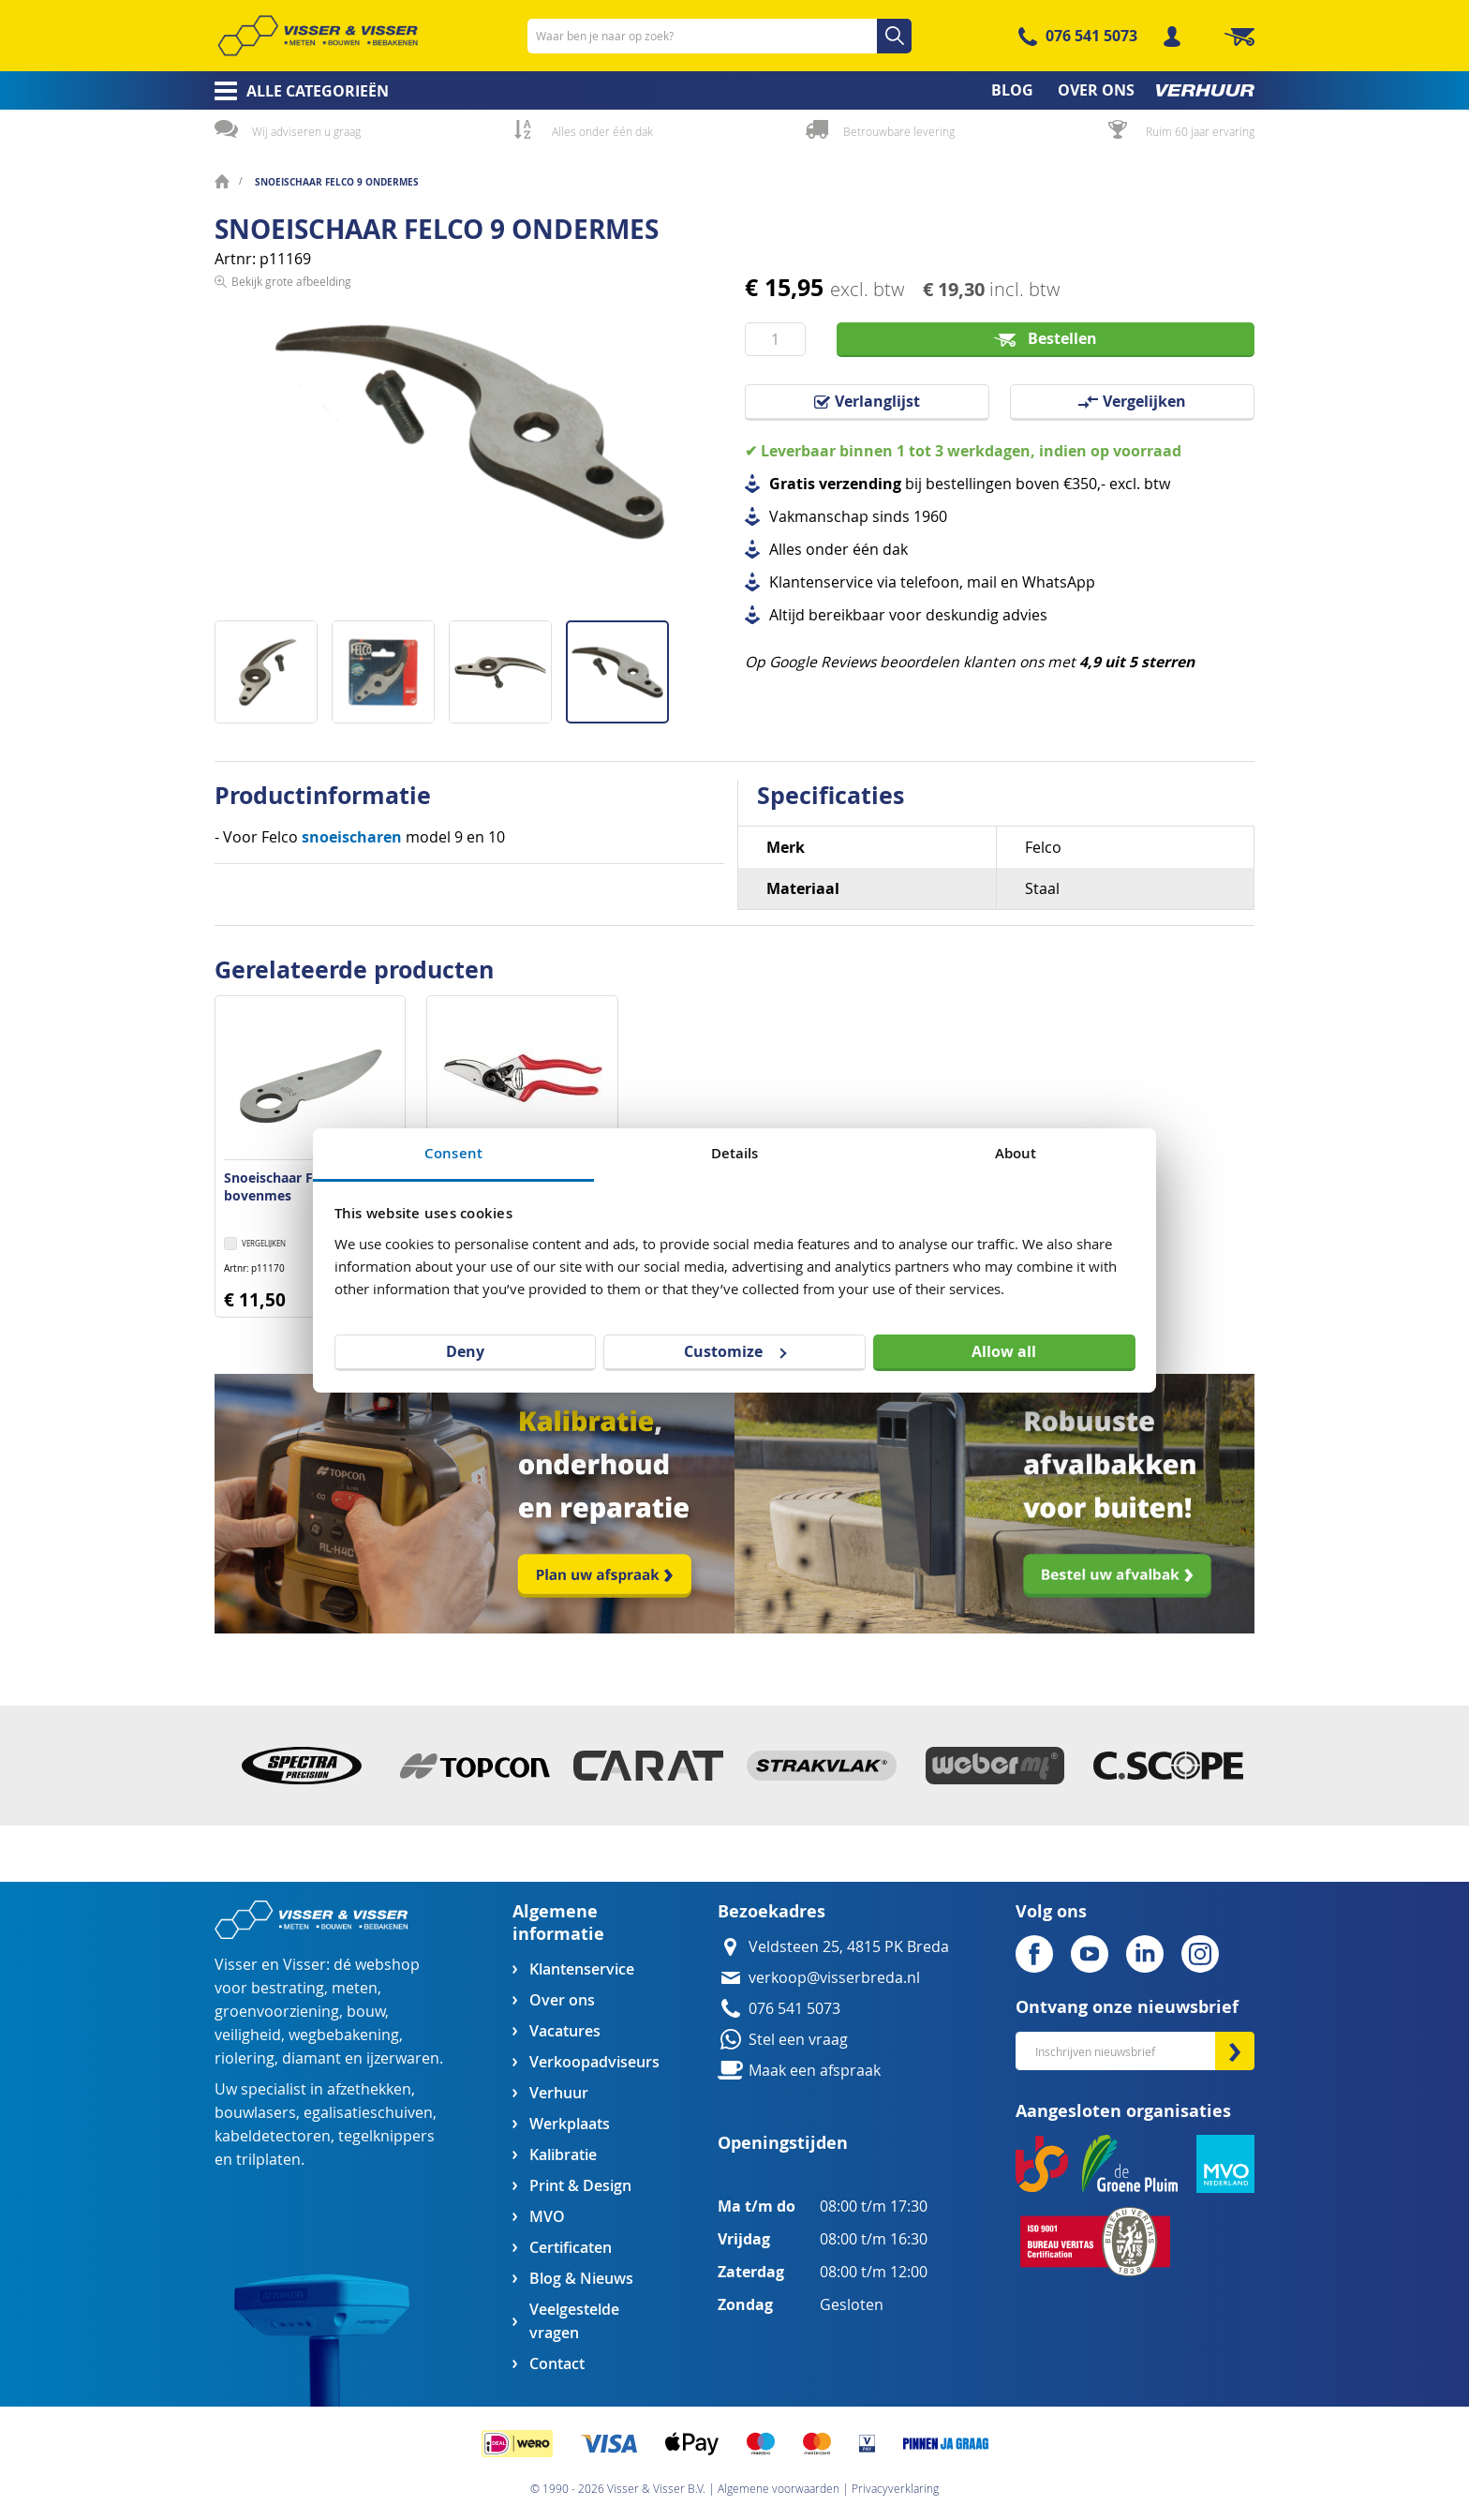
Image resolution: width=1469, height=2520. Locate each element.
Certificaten (570, 2248)
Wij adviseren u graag (306, 131)
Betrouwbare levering (899, 131)
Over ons (562, 2000)
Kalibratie (563, 2155)
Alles (785, 549)
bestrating (287, 1988)
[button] (273, 664)
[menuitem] (295, 91)
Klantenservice (581, 1969)
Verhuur (558, 2093)
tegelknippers (386, 2136)
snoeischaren (352, 837)
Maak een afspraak (815, 2070)
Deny (465, 1351)
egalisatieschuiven (368, 2113)
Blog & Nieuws (581, 2279)
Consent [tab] (453, 1153)
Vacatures (565, 2031)
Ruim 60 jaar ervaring (1200, 131)
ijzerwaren (402, 2058)
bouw (366, 2011)
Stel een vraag (798, 2040)
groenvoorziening (277, 2011)
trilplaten (268, 2160)
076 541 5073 (1091, 35)
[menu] (734, 90)
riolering (245, 2058)
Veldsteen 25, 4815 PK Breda (849, 1947)
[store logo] (318, 35)
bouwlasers (255, 2113)
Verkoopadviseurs (594, 2062)
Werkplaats (569, 2124)
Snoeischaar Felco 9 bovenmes (287, 1186)
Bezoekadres (771, 1911)
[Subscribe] (1234, 2051)
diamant (311, 2058)
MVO (547, 2217)
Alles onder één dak (602, 131)
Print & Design (580, 2186)
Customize (735, 1351)
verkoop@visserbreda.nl (834, 1978)
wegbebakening (344, 2035)
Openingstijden (783, 2143)
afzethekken (369, 2089)
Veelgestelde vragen (574, 2321)
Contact (557, 2364)
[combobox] (719, 36)
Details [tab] (735, 1153)
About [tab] (1016, 1153)
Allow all (1004, 1351)
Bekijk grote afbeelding (291, 605)
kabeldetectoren (273, 2136)
